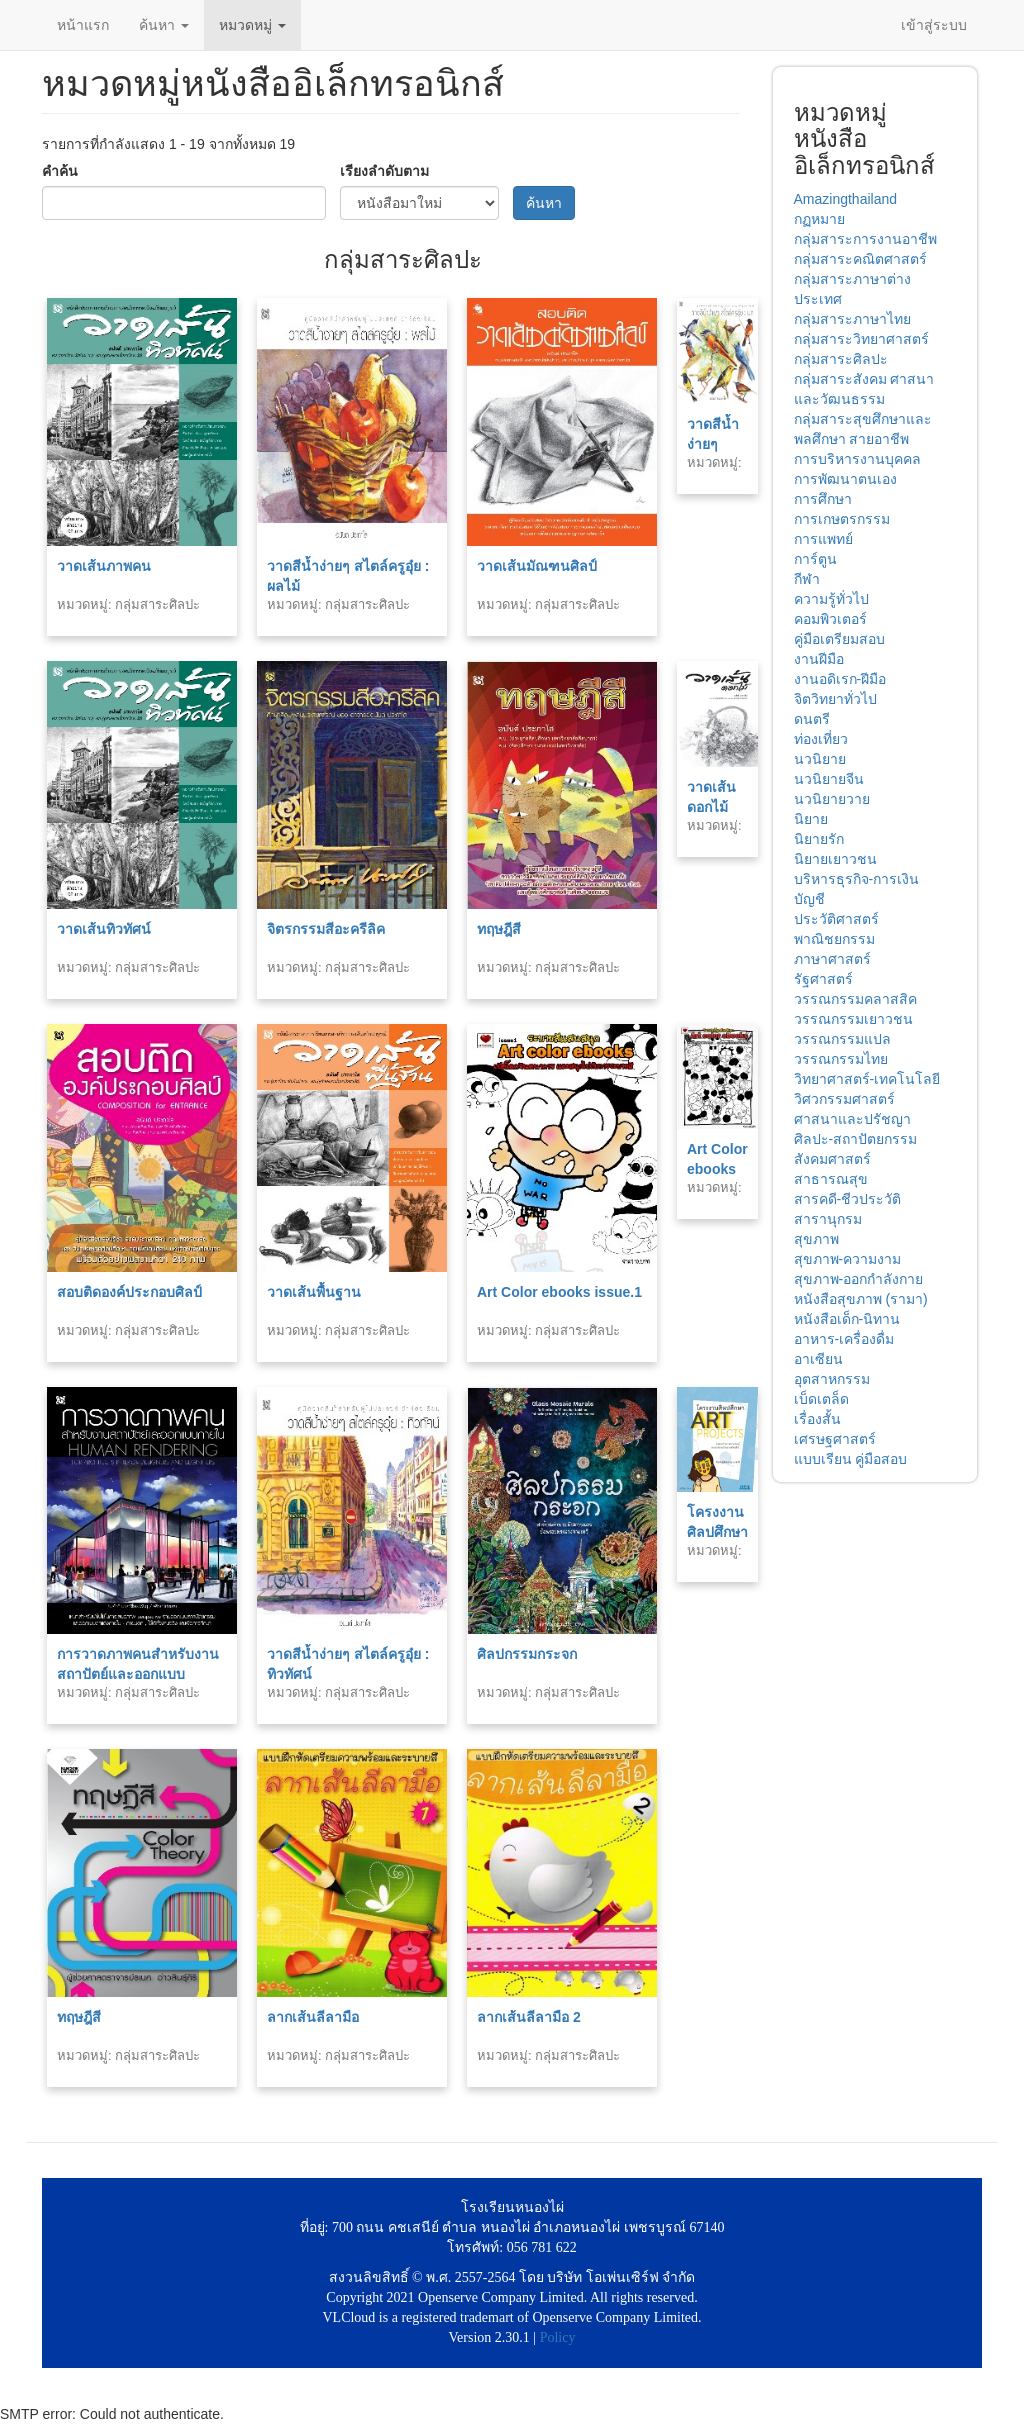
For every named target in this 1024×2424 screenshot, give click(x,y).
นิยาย (811, 819)
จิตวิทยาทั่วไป (835, 699)
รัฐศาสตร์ (823, 979)
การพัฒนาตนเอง (845, 479)
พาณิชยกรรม (834, 939)
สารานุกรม (828, 1219)
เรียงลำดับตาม (384, 171)
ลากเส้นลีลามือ (313, 2017)
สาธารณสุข (831, 1179)
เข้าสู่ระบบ (934, 25)
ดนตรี (812, 719)
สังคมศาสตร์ (832, 1159)
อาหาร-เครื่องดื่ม (844, 1339)
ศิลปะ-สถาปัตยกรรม (856, 1139)
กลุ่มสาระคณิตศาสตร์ (860, 259)
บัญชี (809, 899)
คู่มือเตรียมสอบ (839, 639)
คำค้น (60, 171)
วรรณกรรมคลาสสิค (855, 999)
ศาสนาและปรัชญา (852, 1119)
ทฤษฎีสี (499, 929)
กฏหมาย (819, 219)
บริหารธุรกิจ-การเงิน (857, 879)
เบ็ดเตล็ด (821, 1399)
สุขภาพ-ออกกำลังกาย (859, 1279)
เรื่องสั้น (817, 1419)
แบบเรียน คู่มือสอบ (851, 1459)
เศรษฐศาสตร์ (835, 1439)
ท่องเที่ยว (821, 739)
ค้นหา (164, 25)
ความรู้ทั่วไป (831, 599)
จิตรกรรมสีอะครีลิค (326, 929)
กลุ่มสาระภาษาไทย (852, 319)
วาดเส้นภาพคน (104, 566)
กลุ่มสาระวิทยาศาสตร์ (861, 339)
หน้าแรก (83, 25)
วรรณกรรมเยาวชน (853, 1019)
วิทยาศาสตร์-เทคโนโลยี (867, 1079)
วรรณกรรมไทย (841, 1059)
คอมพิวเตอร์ (830, 619)
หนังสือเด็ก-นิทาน (847, 1319)
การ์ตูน (815, 559)
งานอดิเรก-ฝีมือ (840, 679)
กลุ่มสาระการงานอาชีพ (865, 239)
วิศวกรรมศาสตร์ (844, 1099)
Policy (558, 2337)
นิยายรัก (819, 839)
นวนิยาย (820, 759)
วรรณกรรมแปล (842, 1039)
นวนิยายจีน (829, 779)
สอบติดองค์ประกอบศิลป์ (129, 1292)
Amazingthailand (846, 199)
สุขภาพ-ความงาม (848, 1259)
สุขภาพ (816, 1239)
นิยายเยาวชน (835, 859)
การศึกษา (823, 499)
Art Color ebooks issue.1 (559, 1292)
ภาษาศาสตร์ (832, 959)
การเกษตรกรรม (842, 519)
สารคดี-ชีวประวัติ (848, 1199)
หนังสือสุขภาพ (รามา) (861, 1299)
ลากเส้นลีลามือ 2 (529, 2017)
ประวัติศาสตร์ (836, 919)
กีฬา (807, 579)
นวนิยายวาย (832, 799)
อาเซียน (818, 1359)
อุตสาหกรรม (832, 1379)
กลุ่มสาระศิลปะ (841, 359)
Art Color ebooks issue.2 (717, 1169)
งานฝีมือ (819, 659)
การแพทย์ (823, 539)
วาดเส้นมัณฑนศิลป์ (537, 566)
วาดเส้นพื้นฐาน (314, 1292)
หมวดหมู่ (252, 25)
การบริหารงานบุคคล (857, 459)
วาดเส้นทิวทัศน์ (104, 929)
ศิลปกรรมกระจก (527, 1654)
